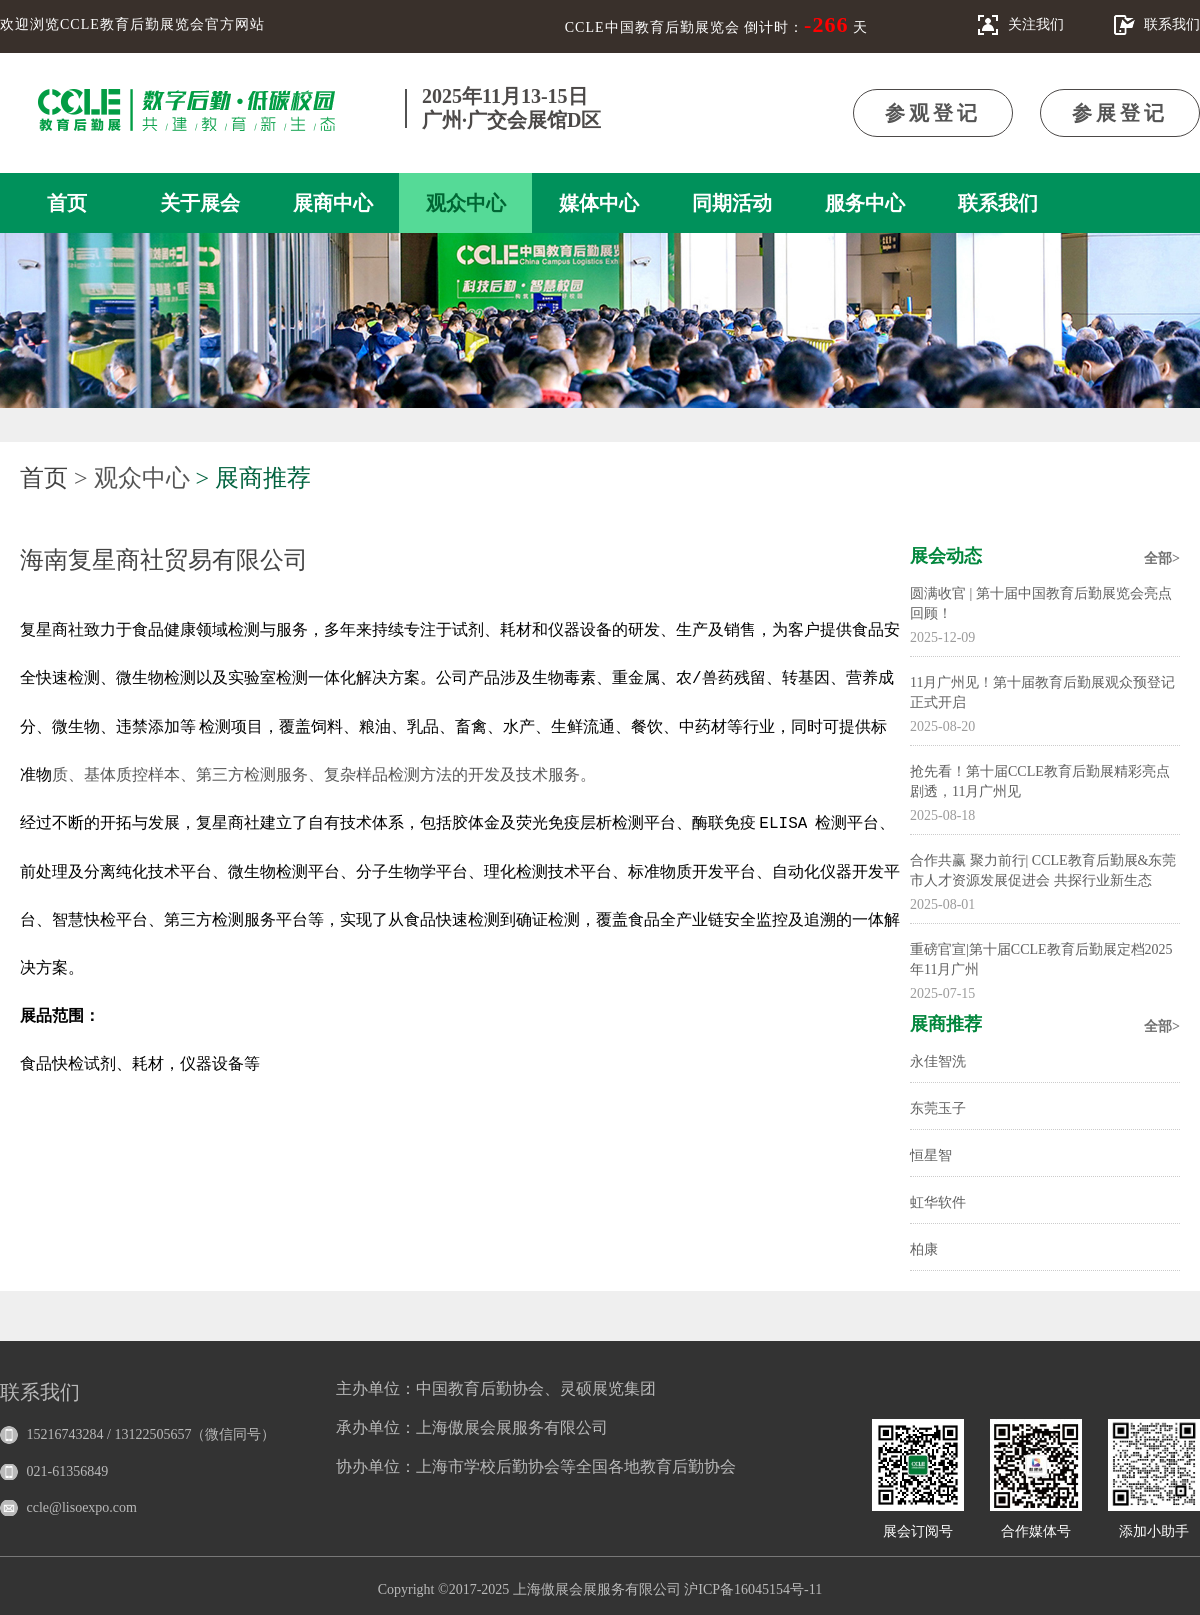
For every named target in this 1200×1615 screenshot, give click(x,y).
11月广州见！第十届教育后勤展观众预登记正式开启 (1042, 692)
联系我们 (998, 203)
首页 (67, 203)
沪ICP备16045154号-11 (753, 1589)
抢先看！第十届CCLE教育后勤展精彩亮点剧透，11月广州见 (1040, 781)
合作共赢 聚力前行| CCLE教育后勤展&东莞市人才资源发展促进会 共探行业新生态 (1043, 870)
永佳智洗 (938, 1061)
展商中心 (333, 203)
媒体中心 (599, 203)
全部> (1162, 558)
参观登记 (933, 113)
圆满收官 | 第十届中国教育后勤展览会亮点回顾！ (1041, 603)
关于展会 (200, 203)
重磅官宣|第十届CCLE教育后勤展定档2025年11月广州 (1041, 959)
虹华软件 (938, 1202)
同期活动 (732, 203)
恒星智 (931, 1155)
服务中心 (865, 203)
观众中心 (466, 203)
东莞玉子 (938, 1108)
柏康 (924, 1249)
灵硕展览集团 (608, 1388)
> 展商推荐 (254, 478)
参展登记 (1120, 113)
